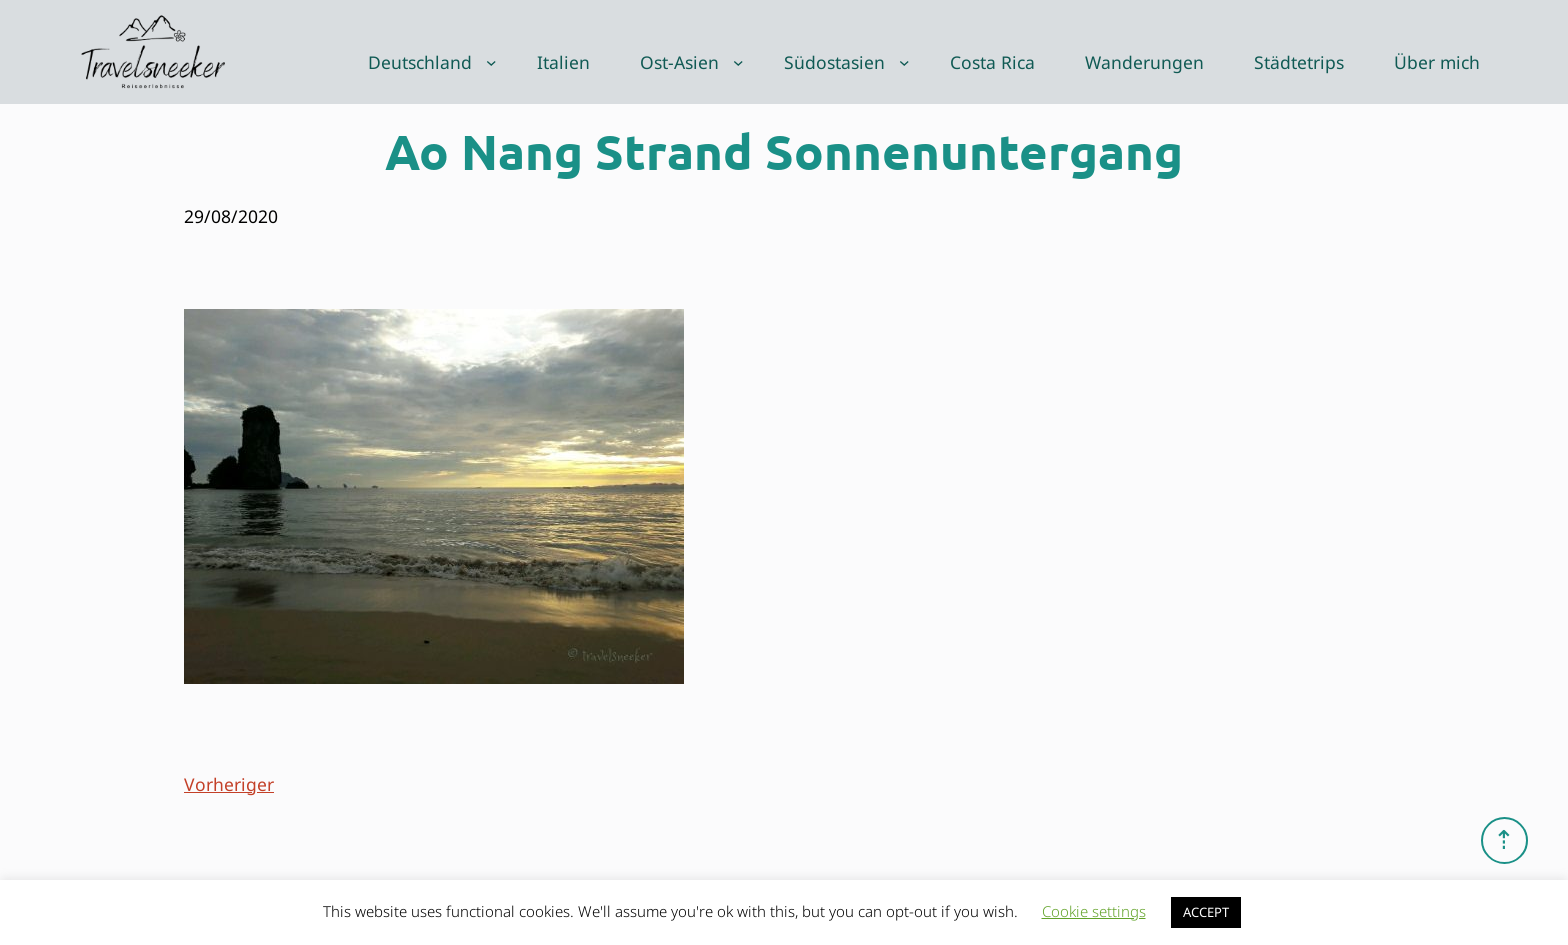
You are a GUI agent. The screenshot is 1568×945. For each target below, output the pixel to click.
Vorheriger (229, 784)
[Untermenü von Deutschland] (491, 62)
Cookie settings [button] (1094, 911)
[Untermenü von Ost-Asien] (738, 62)
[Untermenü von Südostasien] (904, 62)
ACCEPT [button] (1206, 912)
